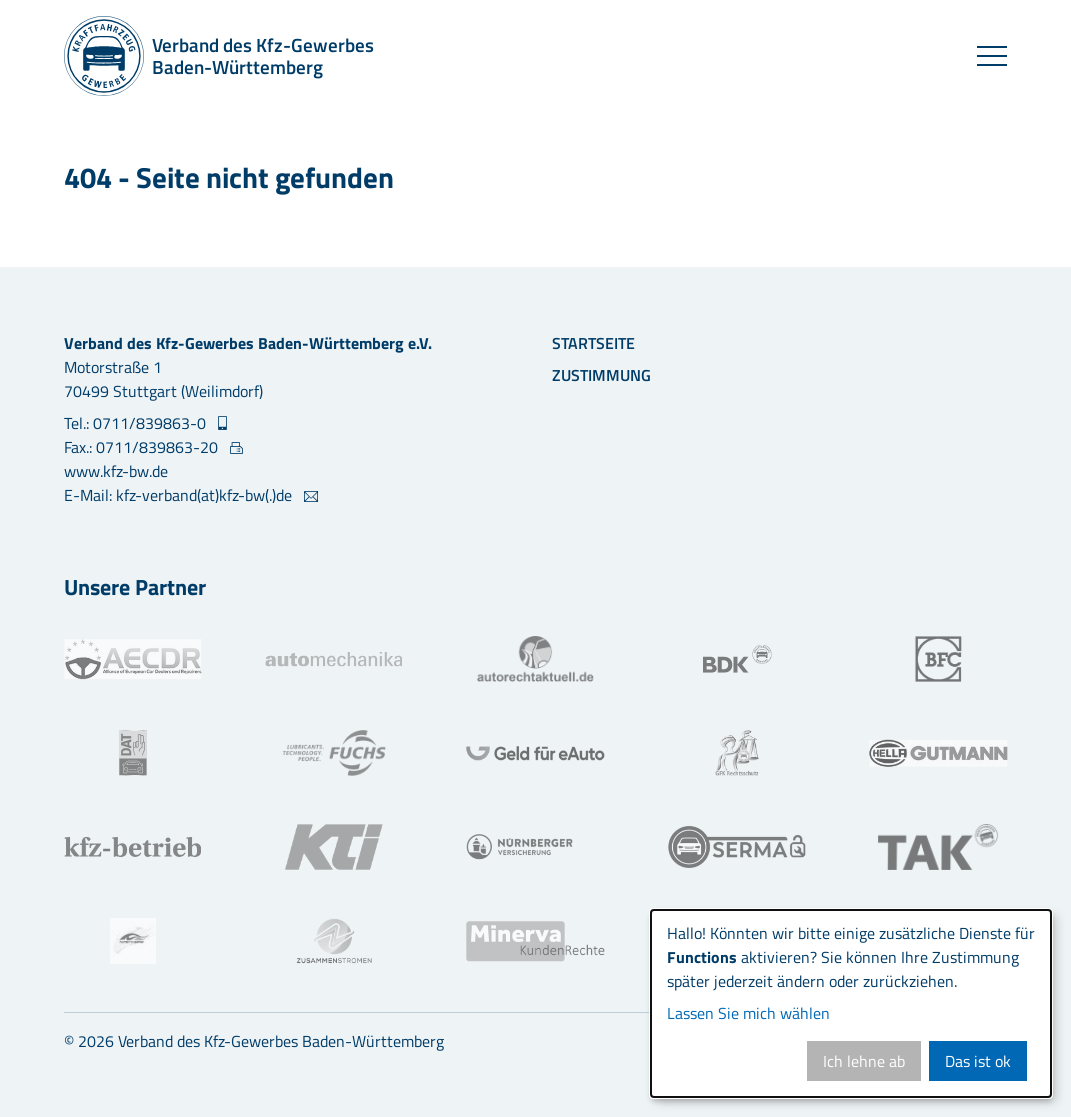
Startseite (593, 343)
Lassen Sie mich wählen (748, 1013)
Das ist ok (978, 1061)
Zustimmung (601, 375)
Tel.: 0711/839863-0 (137, 423)
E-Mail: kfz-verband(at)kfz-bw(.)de (180, 495)
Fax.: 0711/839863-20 (143, 447)
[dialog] (851, 1003)
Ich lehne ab (864, 1061)
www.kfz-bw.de (116, 471)
